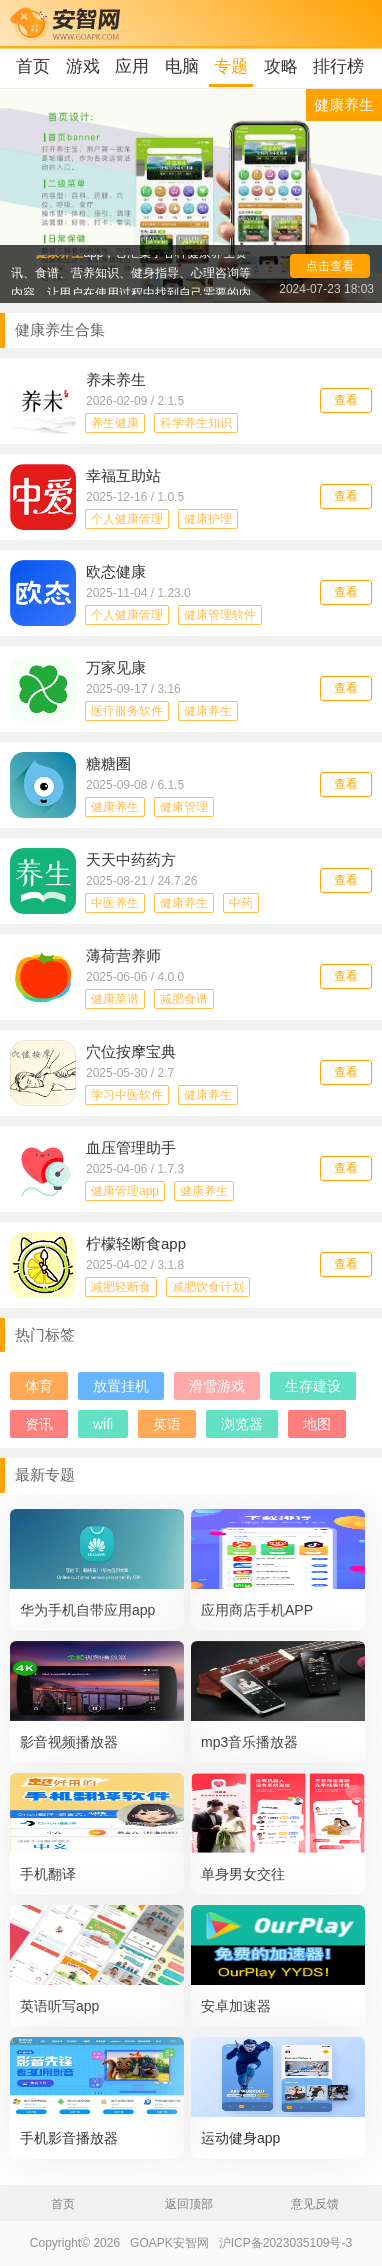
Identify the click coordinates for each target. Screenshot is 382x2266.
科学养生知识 (196, 423)
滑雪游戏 (217, 1386)
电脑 (182, 66)
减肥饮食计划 (208, 1287)
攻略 (281, 66)
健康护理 (208, 519)
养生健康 (115, 423)
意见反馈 (315, 2204)
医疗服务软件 (127, 711)
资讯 (39, 1424)
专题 (231, 66)
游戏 (83, 66)
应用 (132, 66)
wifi (103, 1424)
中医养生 (115, 903)
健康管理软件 (220, 615)
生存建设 (313, 1386)
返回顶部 (189, 2204)
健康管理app (125, 1191)
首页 (33, 66)
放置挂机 (121, 1386)
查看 (346, 400)
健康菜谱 (115, 999)
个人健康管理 (127, 519)
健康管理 (184, 807)
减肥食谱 (184, 999)
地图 (317, 1424)
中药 (241, 903)
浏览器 (242, 1424)
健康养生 (208, 711)
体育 (39, 1386)
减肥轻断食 (121, 1287)
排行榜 (338, 66)
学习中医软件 (127, 1095)
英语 (167, 1424)
